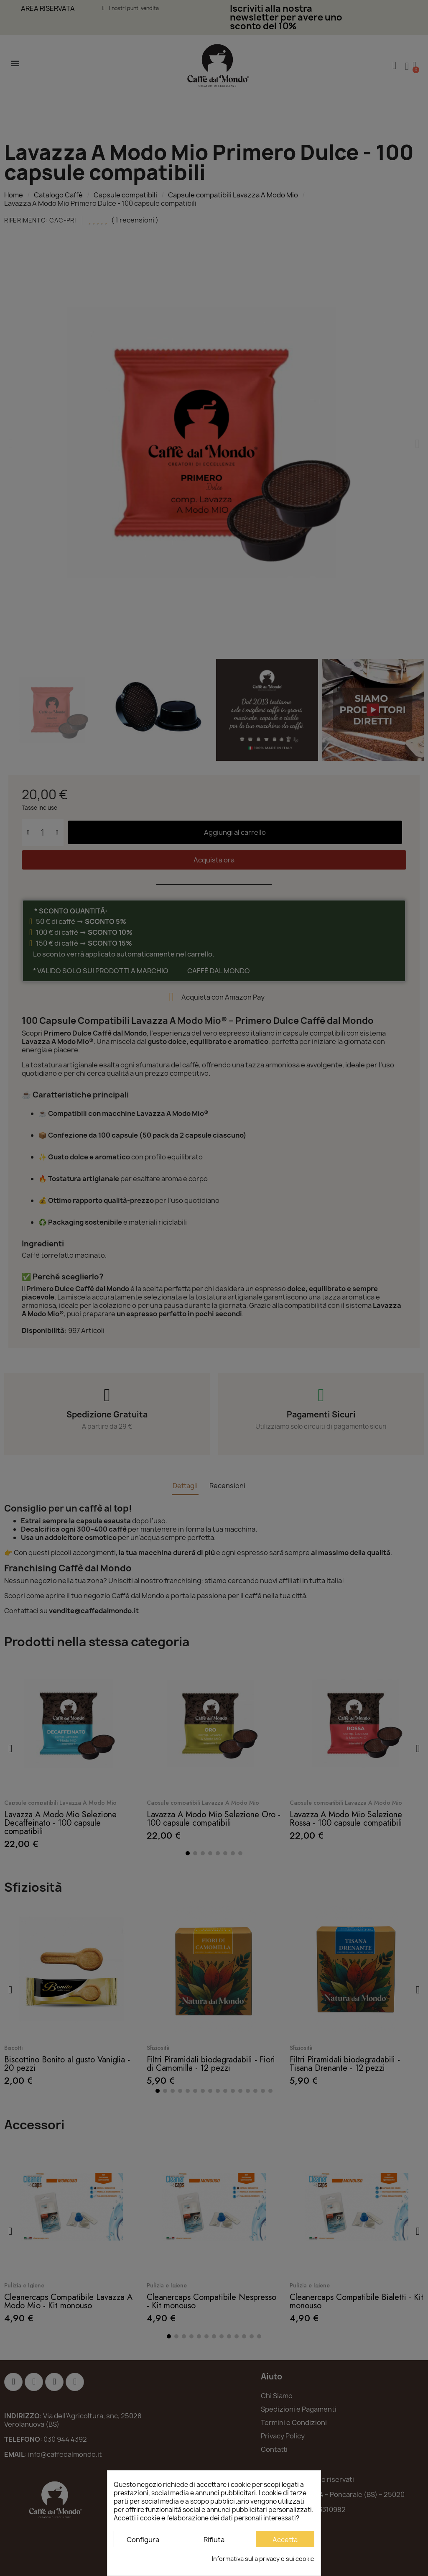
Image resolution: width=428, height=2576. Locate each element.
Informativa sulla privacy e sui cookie (263, 2559)
